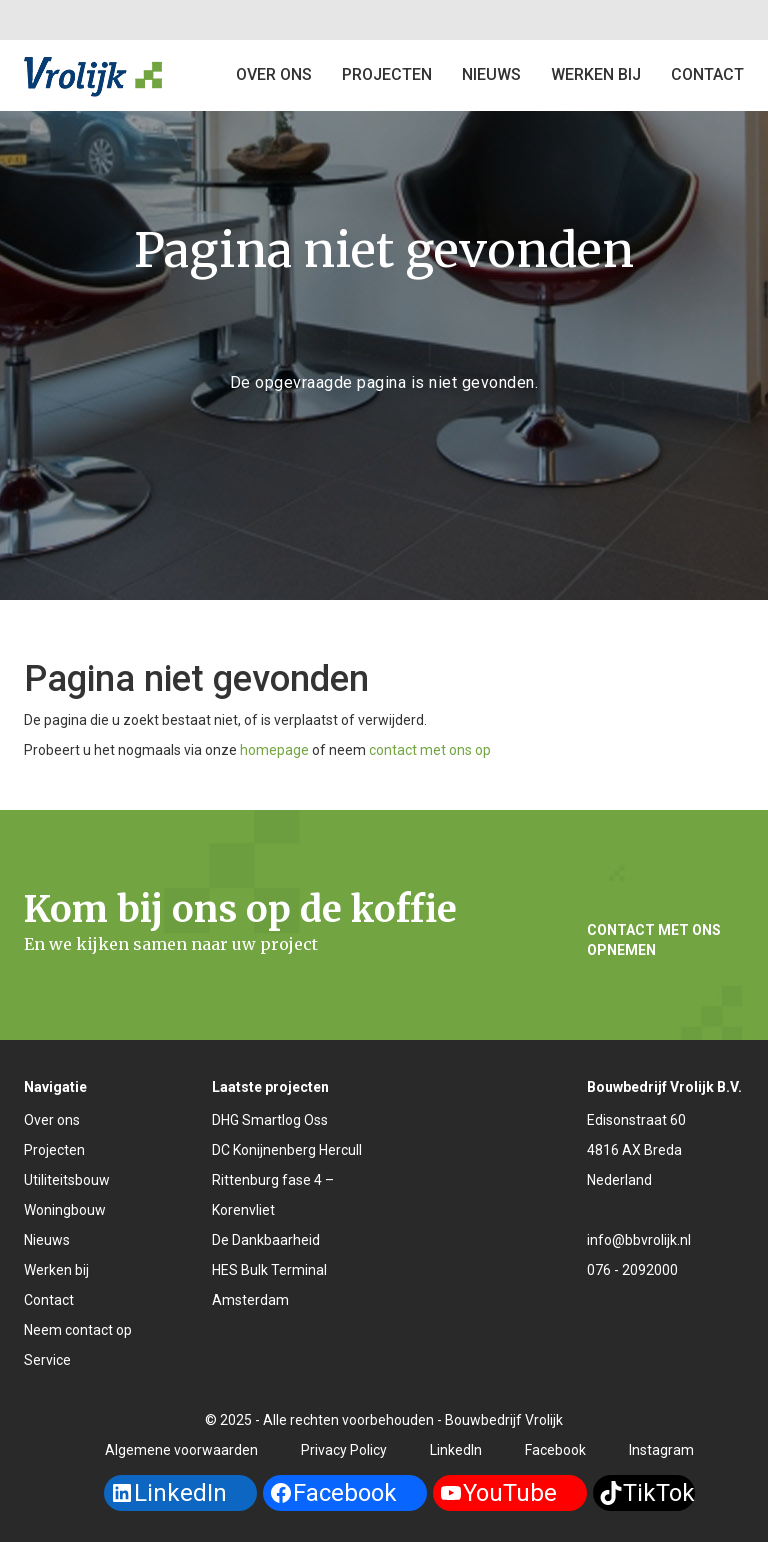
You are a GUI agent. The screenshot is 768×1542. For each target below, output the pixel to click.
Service (47, 1360)
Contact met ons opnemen (654, 940)
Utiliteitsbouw (67, 1180)
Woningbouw (65, 1210)
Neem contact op (78, 1330)
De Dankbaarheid (266, 1240)
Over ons (274, 74)
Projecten (54, 1150)
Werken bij (596, 74)
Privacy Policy (344, 1450)
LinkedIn (456, 1450)
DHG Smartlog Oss (270, 1120)
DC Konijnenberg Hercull (287, 1150)
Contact (49, 1300)
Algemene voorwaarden (181, 1450)
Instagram (661, 1450)
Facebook (555, 1450)
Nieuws (491, 74)
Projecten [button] (387, 74)
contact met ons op (430, 750)
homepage (274, 750)
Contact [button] (707, 74)
